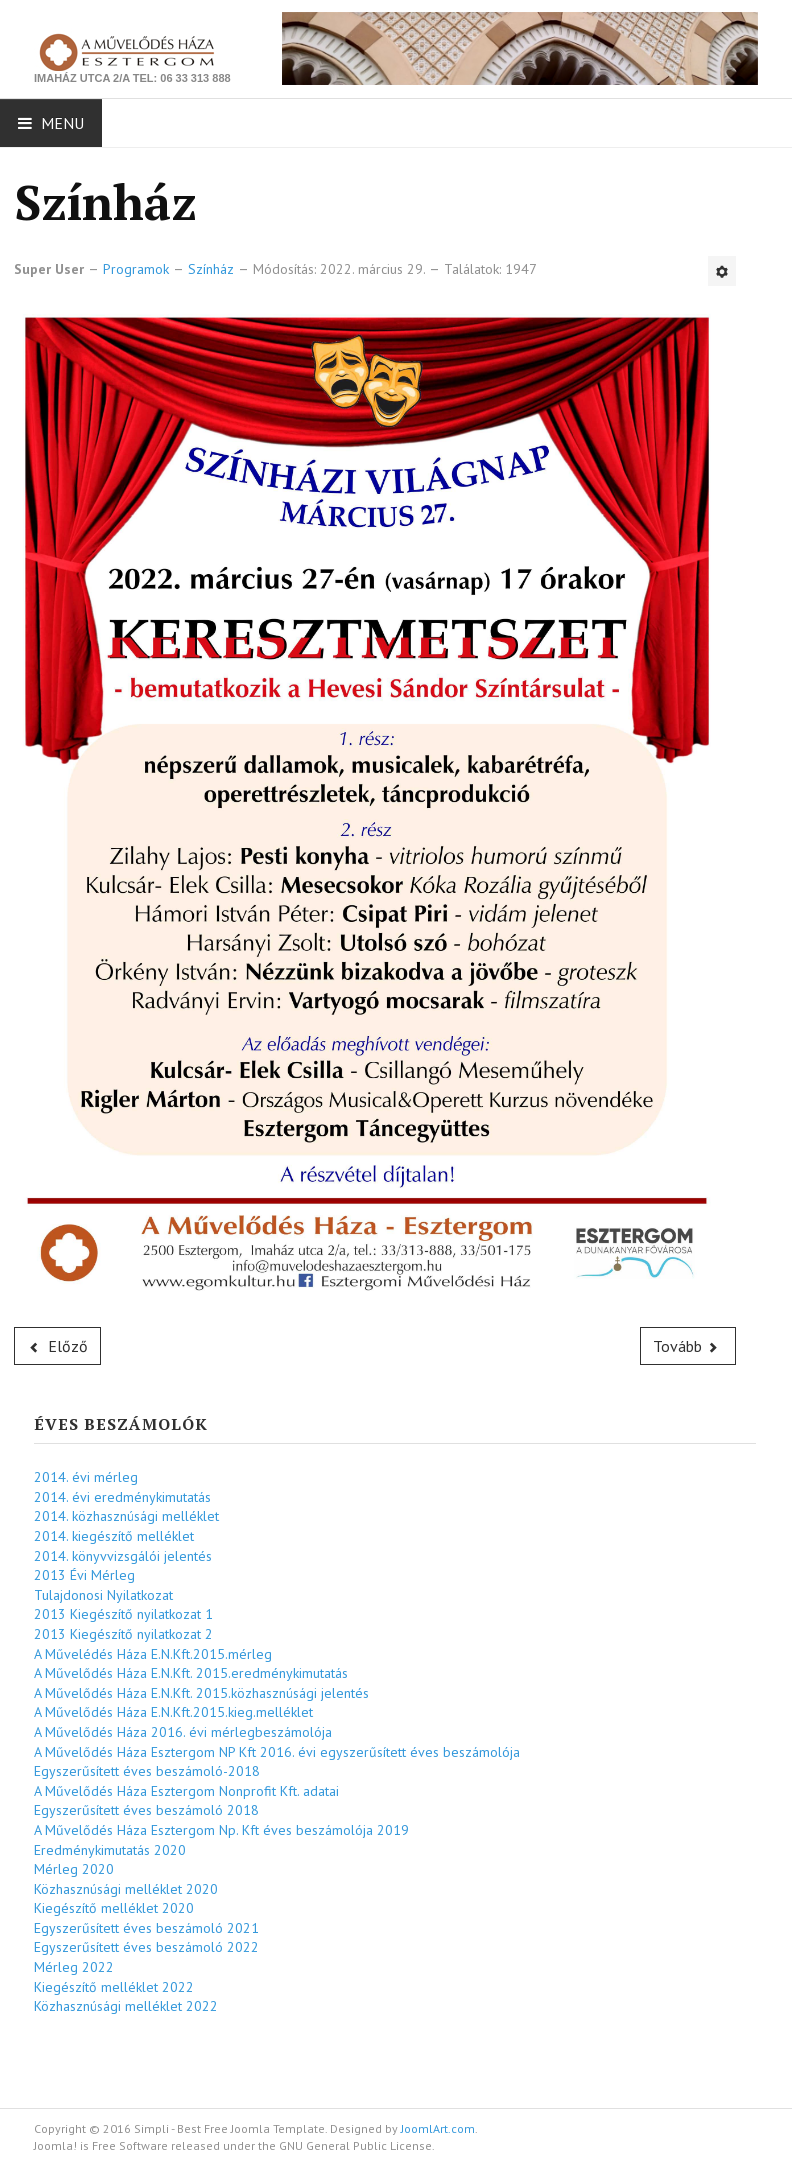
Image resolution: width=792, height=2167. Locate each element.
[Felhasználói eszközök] (722, 271)
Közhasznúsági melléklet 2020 (126, 1889)
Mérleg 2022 (74, 1967)
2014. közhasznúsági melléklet (126, 1516)
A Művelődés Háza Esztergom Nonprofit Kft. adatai (186, 1791)
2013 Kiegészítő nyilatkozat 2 (123, 1634)
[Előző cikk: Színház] (57, 1346)
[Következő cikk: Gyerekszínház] (688, 1346)
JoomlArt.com (438, 2128)
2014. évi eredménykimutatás (122, 1497)
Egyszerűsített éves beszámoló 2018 (146, 1810)
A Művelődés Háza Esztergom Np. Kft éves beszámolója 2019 (221, 1830)
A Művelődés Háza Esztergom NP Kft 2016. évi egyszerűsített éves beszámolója (277, 1752)
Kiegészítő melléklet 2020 (114, 1908)
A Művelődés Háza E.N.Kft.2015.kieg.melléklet (173, 1712)
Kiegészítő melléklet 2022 (114, 1987)
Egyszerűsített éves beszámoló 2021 (146, 1928)
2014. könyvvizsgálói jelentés (123, 1556)
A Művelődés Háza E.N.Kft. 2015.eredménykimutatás (191, 1673)
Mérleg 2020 (74, 1869)
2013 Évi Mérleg (84, 1575)
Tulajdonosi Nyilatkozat (103, 1595)
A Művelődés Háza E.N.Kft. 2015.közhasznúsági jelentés (201, 1693)
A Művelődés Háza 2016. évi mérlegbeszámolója (183, 1732)
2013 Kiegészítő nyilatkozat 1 (123, 1614)
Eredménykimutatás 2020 (110, 1850)
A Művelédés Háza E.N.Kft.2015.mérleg (153, 1654)
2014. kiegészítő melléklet (114, 1536)
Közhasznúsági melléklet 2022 (126, 2006)
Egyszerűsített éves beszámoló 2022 (146, 1947)
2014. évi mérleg (86, 1477)
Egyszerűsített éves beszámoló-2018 (147, 1771)
